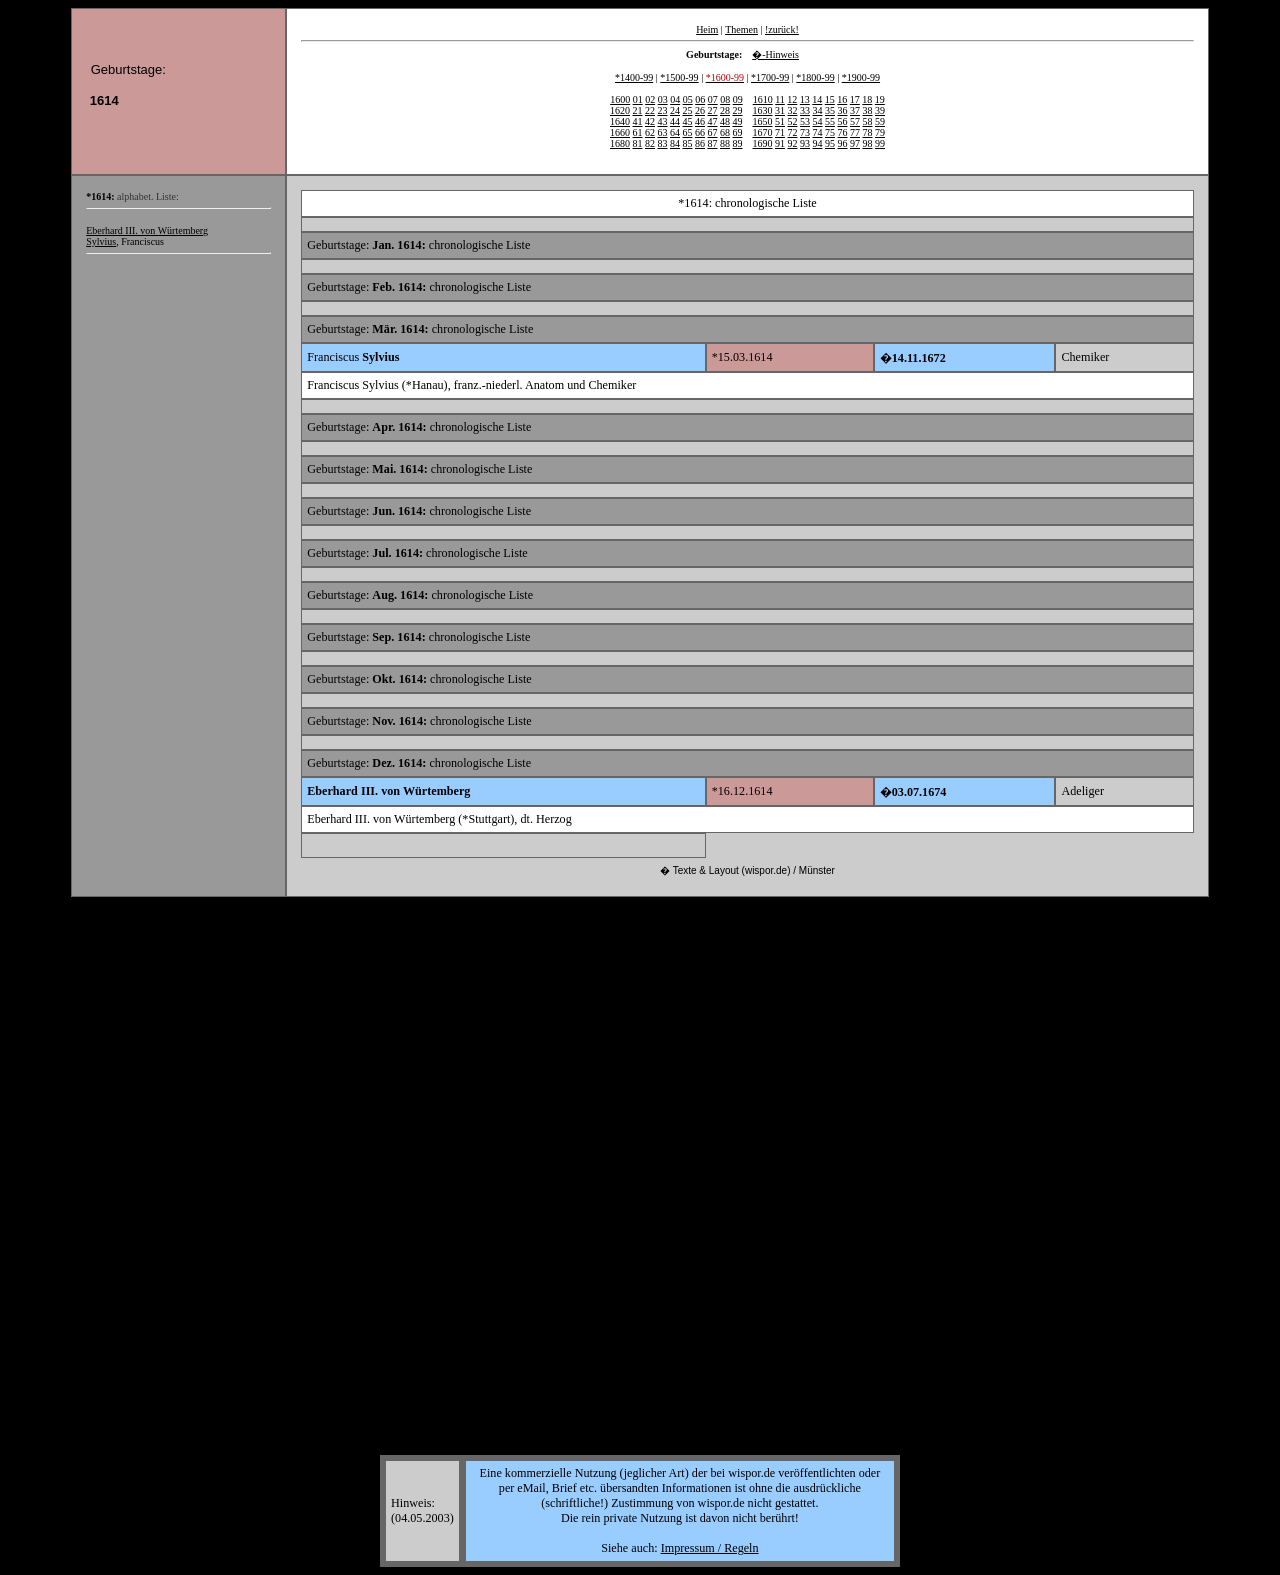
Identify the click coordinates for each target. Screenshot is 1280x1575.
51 (780, 121)
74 (818, 132)
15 (830, 99)
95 (830, 143)
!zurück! (782, 29)
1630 (763, 110)
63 (663, 132)
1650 (763, 121)
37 (855, 110)
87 (713, 143)
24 (675, 110)
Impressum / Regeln (710, 1548)
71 (780, 132)
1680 (620, 143)
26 (700, 110)
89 (738, 143)
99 (880, 143)
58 (868, 121)
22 (650, 110)
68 (725, 132)
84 (675, 143)
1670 (763, 132)
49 (738, 121)
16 (842, 99)
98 (868, 143)
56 (843, 121)
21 (638, 110)
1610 (763, 99)
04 (675, 99)
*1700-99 (770, 77)
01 (638, 99)
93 (805, 143)
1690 (763, 143)
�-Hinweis (775, 54)
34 (818, 110)
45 (688, 121)
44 (675, 121)
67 (713, 132)
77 (855, 132)
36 (843, 110)
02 (650, 99)
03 (663, 99)
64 (675, 132)
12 (792, 99)
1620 (620, 110)
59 (880, 121)
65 (688, 132)
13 (805, 99)
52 (793, 121)
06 (700, 99)
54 (818, 121)
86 (700, 143)
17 (855, 99)
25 (688, 110)
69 (738, 132)
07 (713, 99)
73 (805, 132)
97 (855, 143)
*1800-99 (815, 77)
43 (663, 121)
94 (818, 143)
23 (663, 110)
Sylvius (101, 241)
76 (843, 132)
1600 (620, 99)
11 (780, 99)
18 (867, 99)
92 (793, 143)
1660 (620, 132)
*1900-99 (861, 77)
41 (638, 121)
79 (880, 132)
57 (855, 121)
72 (793, 132)
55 (830, 121)
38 (868, 110)
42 (650, 121)
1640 (620, 121)
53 (805, 121)
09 (738, 99)
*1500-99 (679, 77)
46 (700, 121)
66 (700, 132)
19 (880, 99)
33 (805, 110)
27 (713, 110)
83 (663, 143)
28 (725, 110)
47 (713, 121)
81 (638, 143)
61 (638, 132)
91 (780, 143)
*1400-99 (634, 77)
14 (817, 99)
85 (688, 143)
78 (868, 132)
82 (650, 143)
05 (688, 99)
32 (793, 110)
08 (725, 99)
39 (880, 110)
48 (725, 121)
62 (650, 132)
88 (725, 143)
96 (843, 143)
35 (830, 110)
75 (830, 132)
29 (738, 110)
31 (780, 110)
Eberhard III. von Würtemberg (147, 230)
